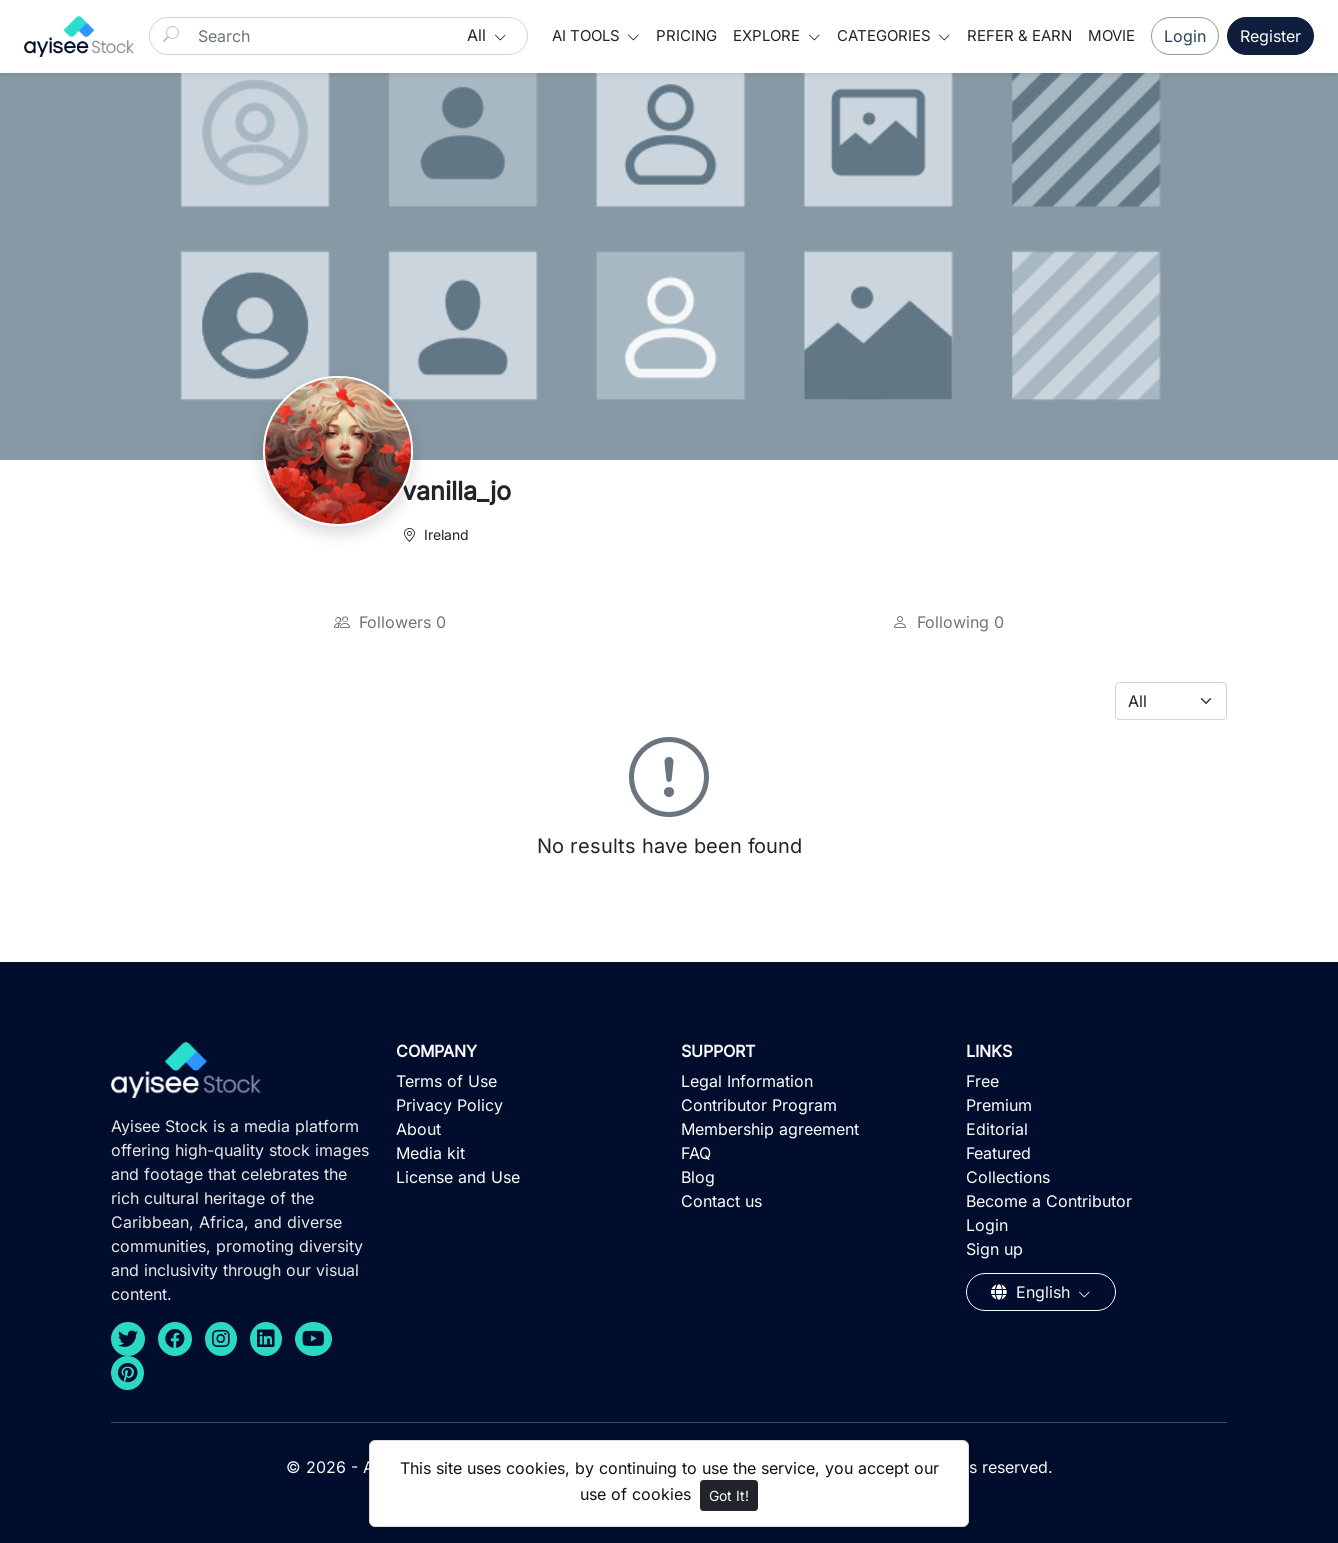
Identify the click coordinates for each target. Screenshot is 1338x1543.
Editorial (997, 1129)
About (418, 1129)
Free (982, 1081)
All (479, 35)
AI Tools (588, 35)
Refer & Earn (1019, 35)
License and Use (458, 1177)
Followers (390, 622)
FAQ (696, 1153)
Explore (768, 35)
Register (1270, 36)
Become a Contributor (1049, 1201)
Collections (1008, 1177)
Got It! (729, 1495)
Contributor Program (759, 1105)
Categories (886, 35)
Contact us (721, 1201)
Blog (698, 1177)
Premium (999, 1105)
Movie (1111, 35)
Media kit (430, 1153)
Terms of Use (446, 1081)
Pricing (686, 35)
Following (948, 622)
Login (1185, 36)
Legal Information (747, 1081)
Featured (998, 1153)
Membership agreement (770, 1129)
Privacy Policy (449, 1105)
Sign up (994, 1249)
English (1033, 1292)
